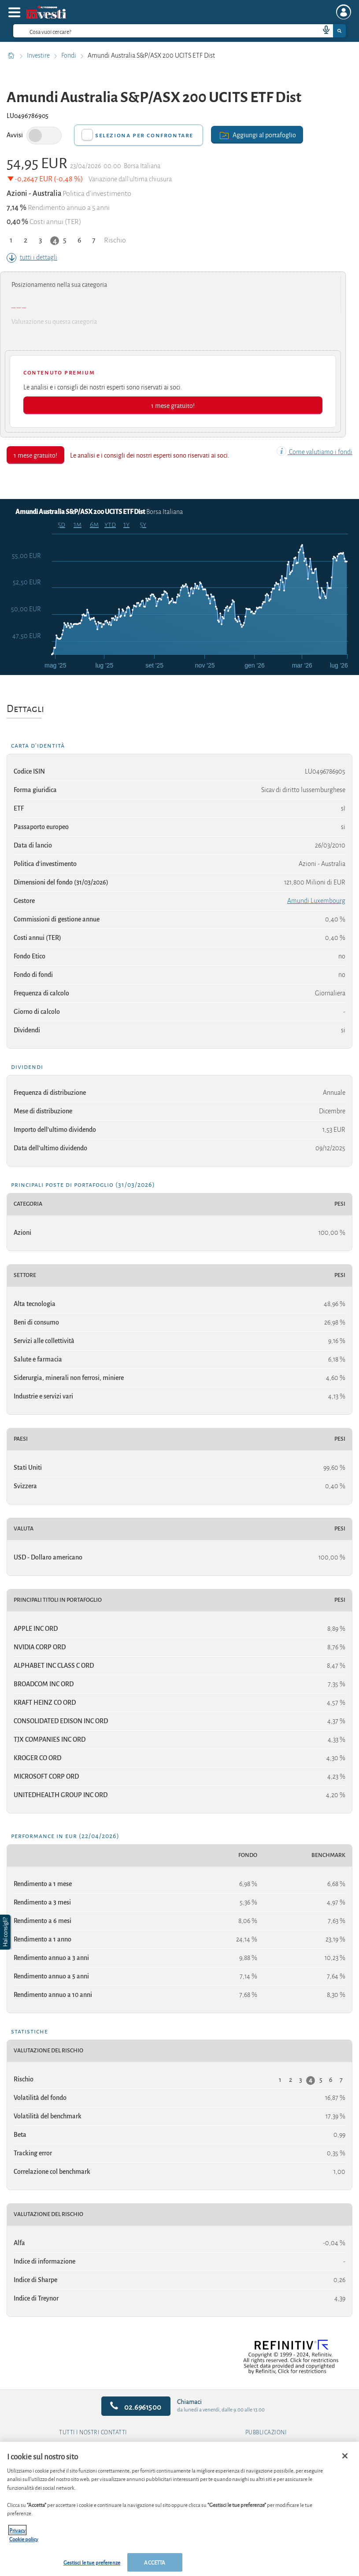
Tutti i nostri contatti (93, 2432)
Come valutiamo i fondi (314, 451)
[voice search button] (322, 30)
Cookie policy (23, 2539)
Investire (39, 55)
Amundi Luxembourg (316, 900)
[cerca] (152, 30)
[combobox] (179, 30)
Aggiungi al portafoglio (257, 134)
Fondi (69, 55)
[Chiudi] (345, 2456)
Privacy (17, 2530)
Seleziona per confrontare (144, 135)
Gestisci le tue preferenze (91, 2562)
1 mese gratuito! (173, 405)
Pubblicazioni (266, 2432)
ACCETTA (154, 2562)
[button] (6, 1932)
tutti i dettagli (32, 257)
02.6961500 (136, 2406)
